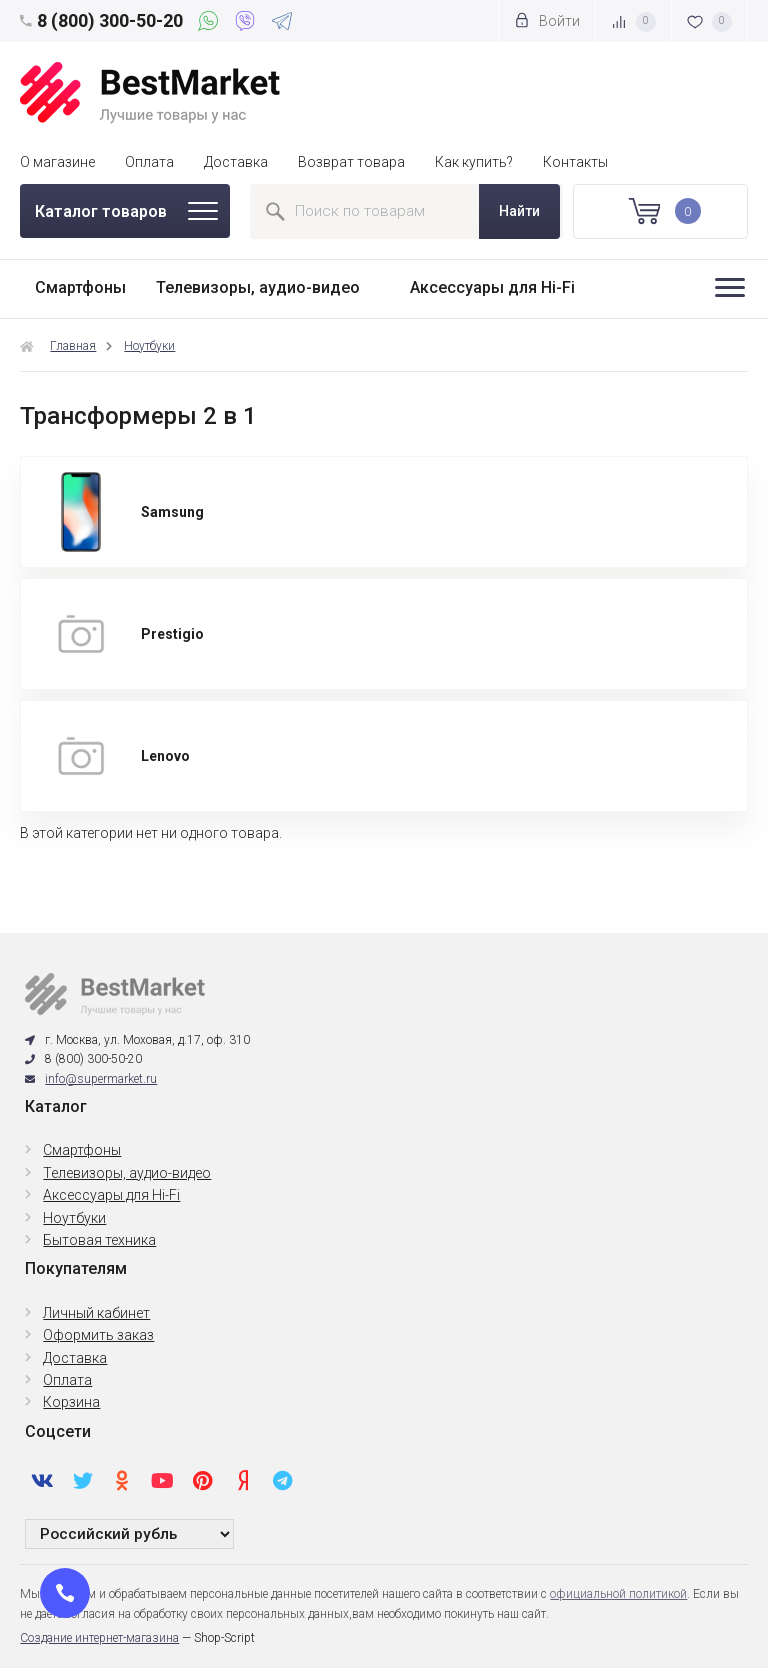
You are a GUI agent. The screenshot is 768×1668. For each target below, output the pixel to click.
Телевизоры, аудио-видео (258, 287)
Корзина (71, 1402)
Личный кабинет (96, 1313)
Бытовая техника (99, 1240)
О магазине (57, 162)
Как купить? (474, 162)
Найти (519, 211)
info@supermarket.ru (101, 1079)
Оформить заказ (98, 1335)
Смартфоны (80, 287)
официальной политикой (618, 1594)
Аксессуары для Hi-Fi (492, 287)
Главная (73, 346)
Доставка (236, 162)
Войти (547, 20)
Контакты (575, 162)
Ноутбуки (149, 346)
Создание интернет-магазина (99, 1638)
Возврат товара (351, 162)
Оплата (149, 162)
